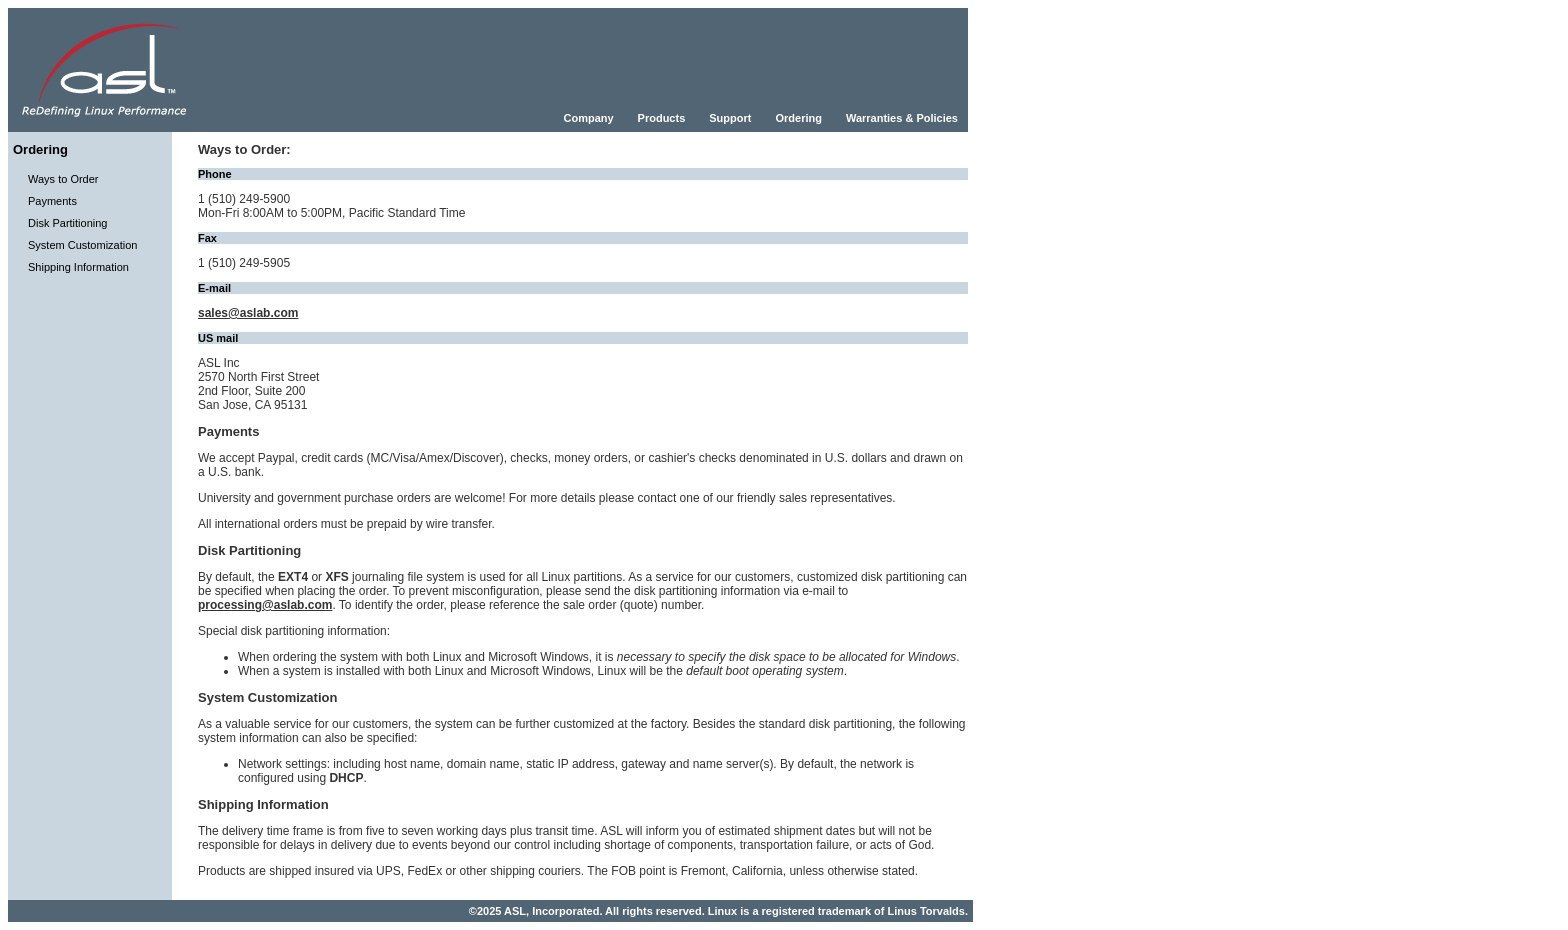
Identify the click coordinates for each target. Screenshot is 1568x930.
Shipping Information (78, 267)
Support (730, 118)
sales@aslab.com (248, 313)
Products (662, 118)
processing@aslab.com (265, 605)
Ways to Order (63, 179)
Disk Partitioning (67, 223)
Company (588, 118)
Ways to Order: (244, 149)
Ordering (798, 118)
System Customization (82, 245)
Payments (52, 201)
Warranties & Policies (902, 118)
